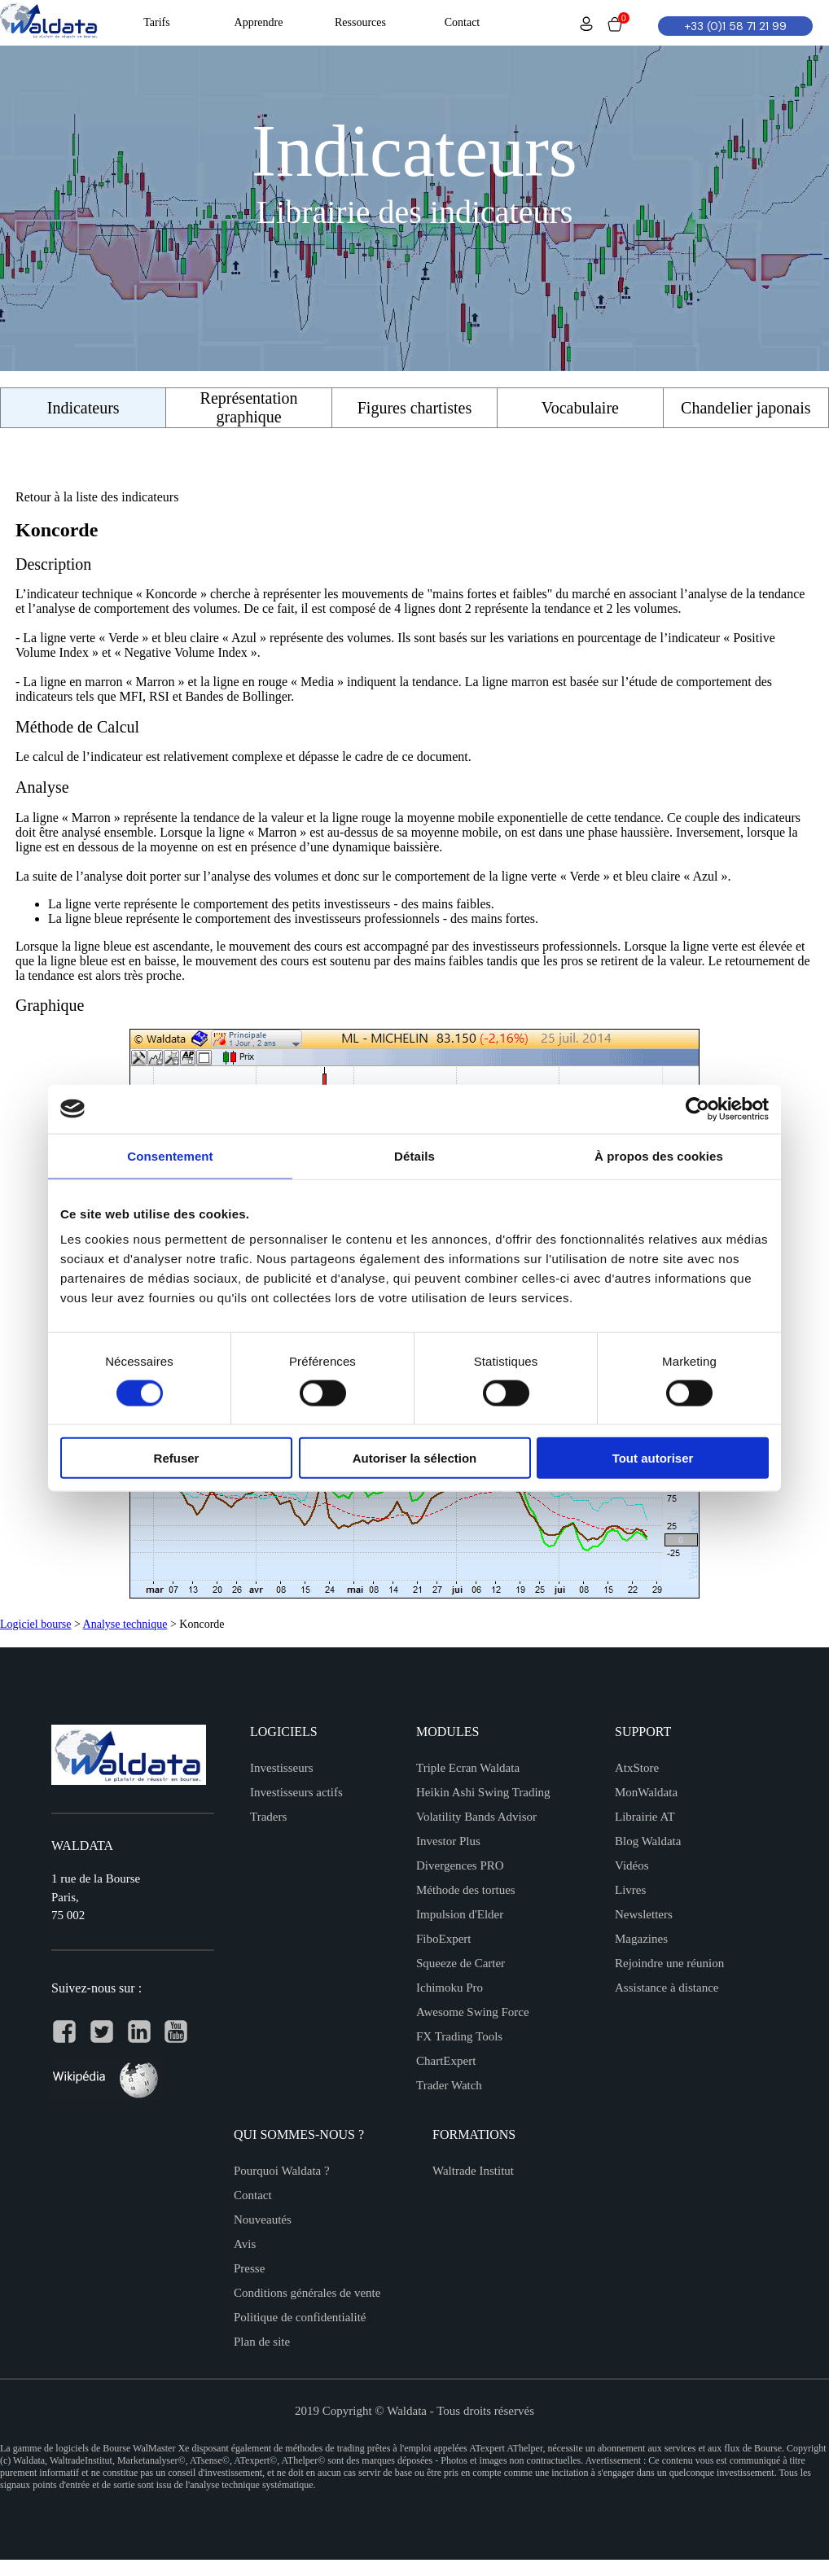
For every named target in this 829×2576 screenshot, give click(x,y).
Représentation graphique (249, 407)
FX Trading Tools (459, 2036)
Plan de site (262, 2341)
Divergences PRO (460, 1865)
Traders (268, 1816)
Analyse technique (125, 1624)
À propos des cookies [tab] (658, 1155)
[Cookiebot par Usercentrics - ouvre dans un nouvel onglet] (697, 1108)
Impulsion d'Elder (459, 1914)
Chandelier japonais (745, 408)
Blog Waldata (648, 1841)
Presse (249, 2268)
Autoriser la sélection (415, 1458)
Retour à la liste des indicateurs (96, 497)
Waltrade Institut (473, 2170)
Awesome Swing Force (472, 2011)
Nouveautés (263, 2219)
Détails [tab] (414, 1155)
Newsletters (644, 1914)
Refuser (177, 1458)
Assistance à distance (666, 1987)
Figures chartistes (414, 408)
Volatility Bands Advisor (476, 1816)
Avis (245, 2243)
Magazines (641, 1938)
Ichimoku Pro (449, 1987)
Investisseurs (282, 1767)
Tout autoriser (653, 1458)
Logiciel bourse (35, 1624)
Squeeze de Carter (460, 1963)
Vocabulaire (580, 408)
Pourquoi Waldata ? (282, 2170)
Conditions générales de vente (307, 2292)
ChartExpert (446, 2060)
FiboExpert (444, 1938)
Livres (630, 1889)
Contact (253, 2195)
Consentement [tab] (170, 1155)
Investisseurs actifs (296, 1792)
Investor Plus (448, 1841)
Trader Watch (449, 2085)
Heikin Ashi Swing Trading (483, 1792)
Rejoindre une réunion (669, 1963)
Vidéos (632, 1865)
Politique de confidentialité (300, 2317)
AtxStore (637, 1767)
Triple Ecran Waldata (468, 1767)
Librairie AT (645, 1816)
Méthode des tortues (465, 1889)
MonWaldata (646, 1792)
